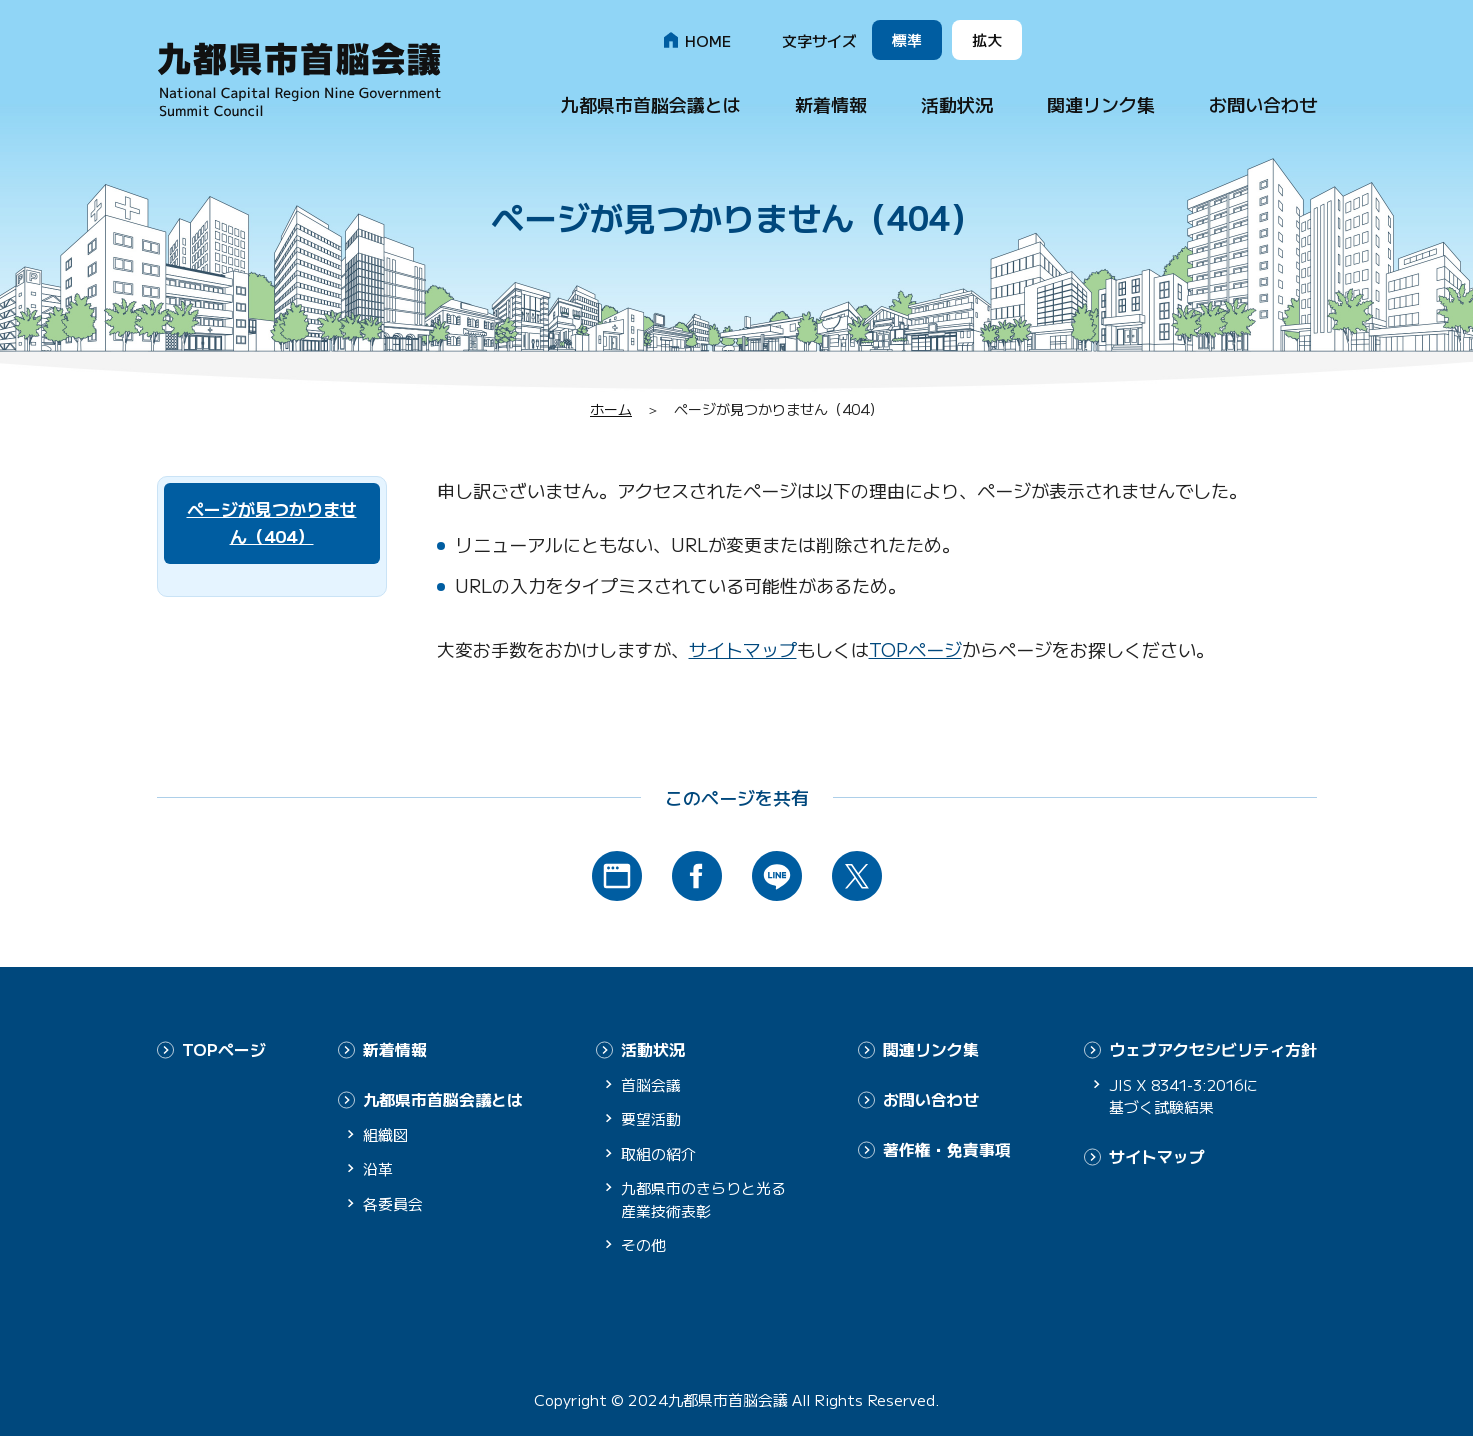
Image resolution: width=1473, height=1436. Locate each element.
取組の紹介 (658, 1152)
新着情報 (831, 104)
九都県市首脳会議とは (651, 104)
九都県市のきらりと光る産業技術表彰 (703, 1199)
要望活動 (651, 1118)
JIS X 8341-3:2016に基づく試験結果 (1188, 1095)
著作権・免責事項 (947, 1147)
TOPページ (915, 649)
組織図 (385, 1132)
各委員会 (393, 1201)
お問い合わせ (1263, 104)
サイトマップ (743, 649)
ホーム (611, 409)
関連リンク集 (1101, 104)
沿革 (378, 1167)
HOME (708, 40)
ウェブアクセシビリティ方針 (1213, 1049)
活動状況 (957, 104)
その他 (643, 1244)
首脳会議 (651, 1083)
